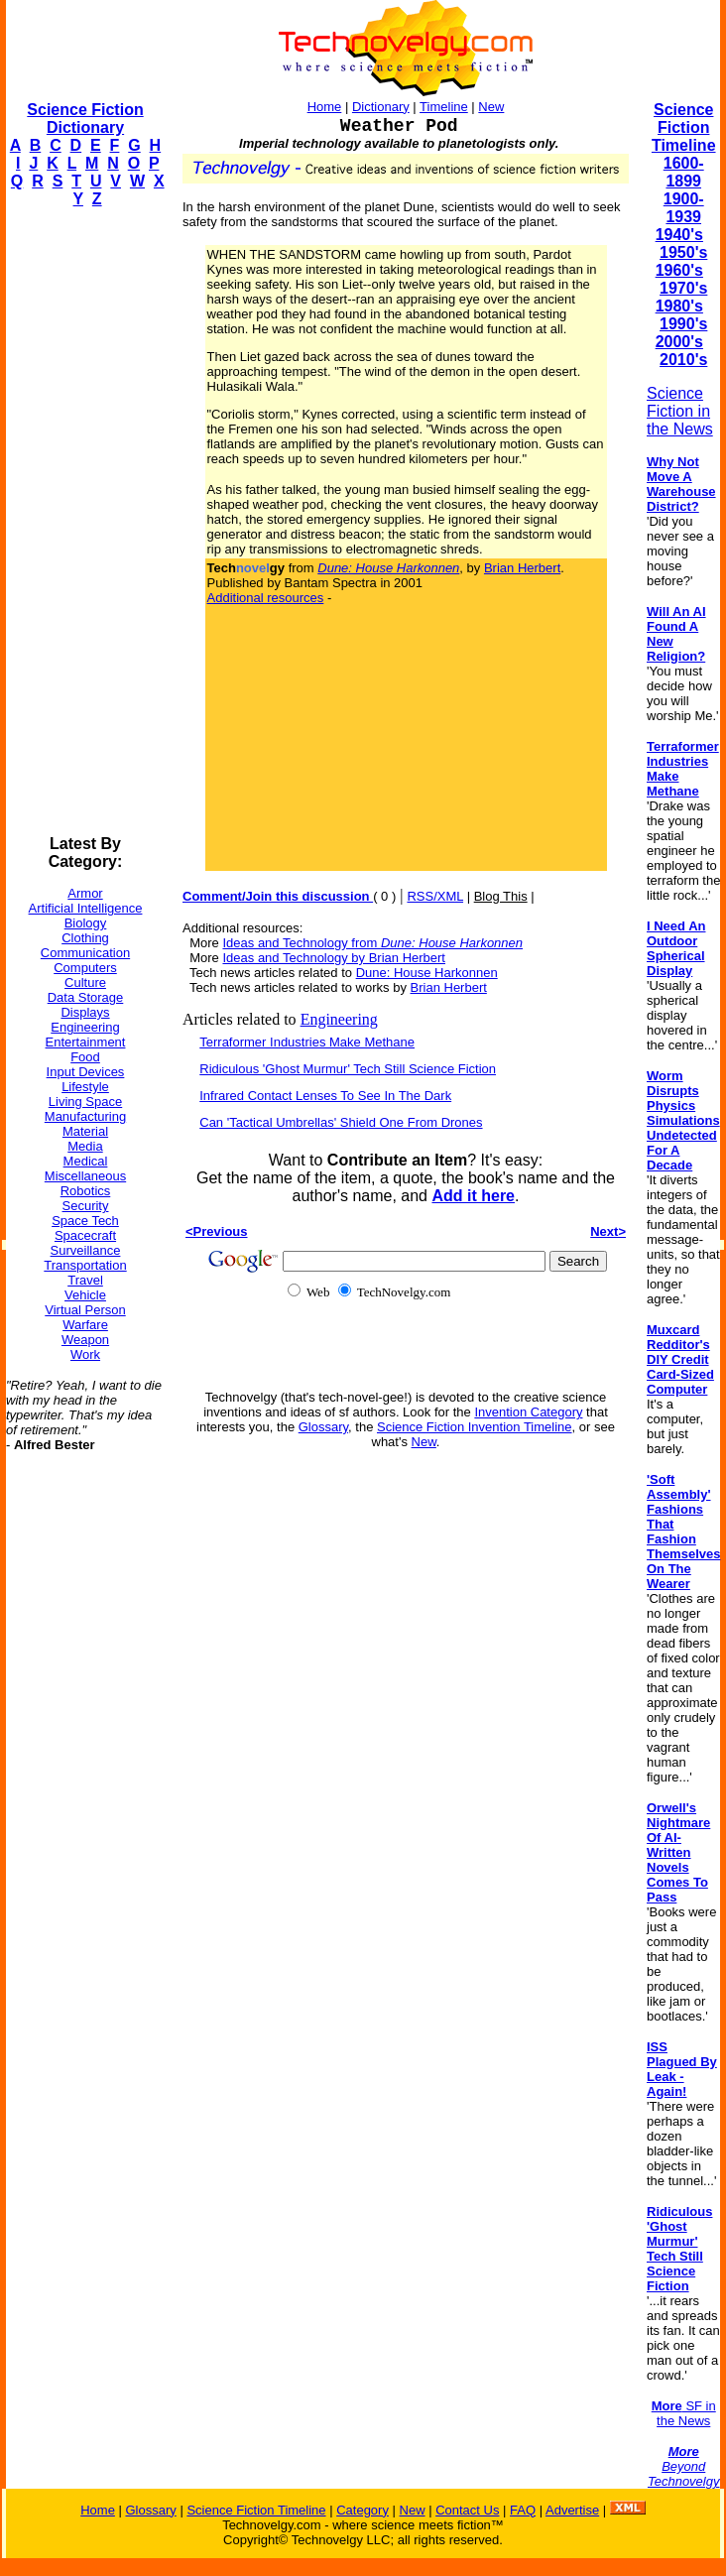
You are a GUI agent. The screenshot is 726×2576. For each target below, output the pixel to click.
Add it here (473, 1195)
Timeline (444, 106)
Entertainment (86, 1042)
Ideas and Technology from (372, 942)
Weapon (85, 1339)
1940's (679, 234)
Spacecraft (85, 1235)
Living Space (85, 1101)
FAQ (523, 2510)
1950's (683, 252)
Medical (85, 1161)
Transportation (85, 1265)
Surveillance (86, 1250)
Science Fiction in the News (680, 411)
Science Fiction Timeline (684, 127)
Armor (84, 893)
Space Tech (85, 1220)
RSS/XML (435, 896)
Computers (85, 967)
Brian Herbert (522, 567)
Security (85, 1205)
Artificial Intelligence (86, 908)
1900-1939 (684, 207)
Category (362, 2510)
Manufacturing (85, 1116)
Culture (85, 982)
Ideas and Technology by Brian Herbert (333, 957)
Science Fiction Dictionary (85, 118)
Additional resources (265, 597)
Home (324, 106)
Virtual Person (85, 1309)
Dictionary (381, 106)
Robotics (85, 1190)
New (491, 106)
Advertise (572, 2510)
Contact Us (467, 2510)
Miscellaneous (85, 1175)
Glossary (323, 1426)
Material (85, 1131)
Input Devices (86, 1071)
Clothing (85, 937)
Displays (84, 1012)
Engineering (85, 1027)
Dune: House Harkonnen (427, 972)
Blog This (501, 896)
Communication (85, 952)
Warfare (85, 1324)
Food (85, 1056)
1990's (683, 323)
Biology (85, 923)
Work (85, 1354)
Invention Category (528, 1412)
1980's (679, 306)
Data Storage (86, 997)
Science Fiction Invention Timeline (474, 1426)
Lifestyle (85, 1086)
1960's (679, 270)
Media (84, 1146)
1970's (683, 288)
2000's (679, 341)
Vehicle (85, 1295)
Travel (85, 1280)
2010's (683, 359)
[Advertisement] (85, 521)
